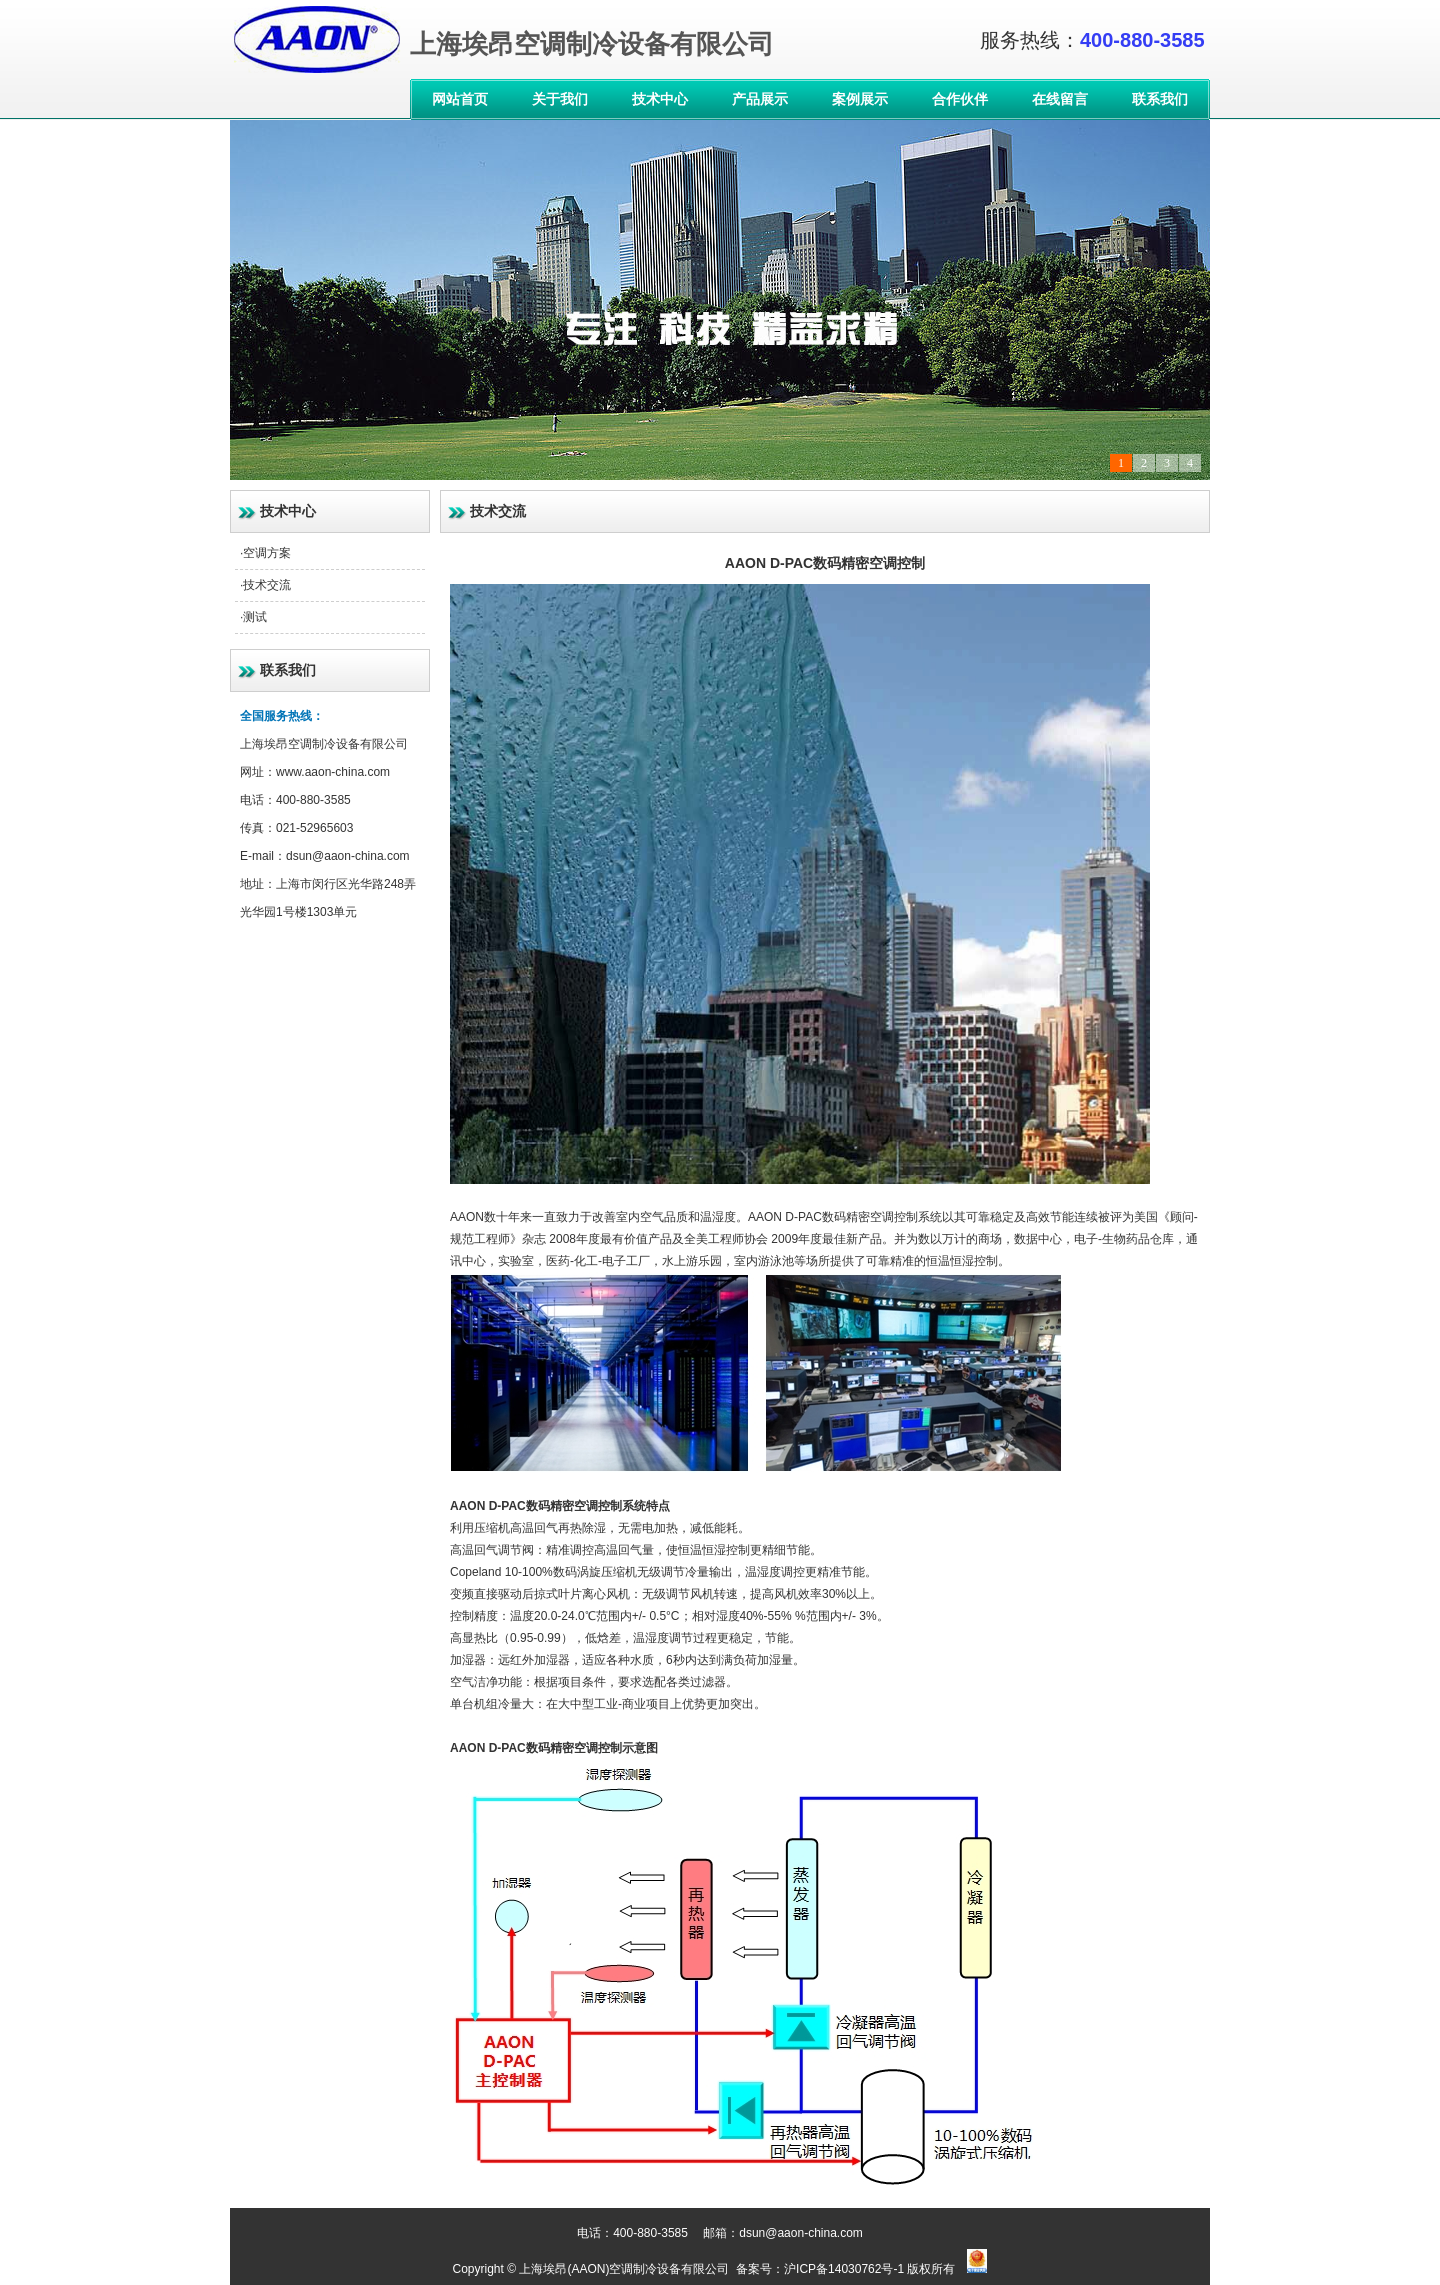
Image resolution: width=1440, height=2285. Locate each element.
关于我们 (560, 99)
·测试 (253, 617)
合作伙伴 (960, 99)
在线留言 (1060, 99)
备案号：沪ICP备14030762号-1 (818, 2269)
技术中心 (660, 99)
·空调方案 (265, 553)
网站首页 (460, 99)
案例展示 (860, 99)
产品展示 (760, 99)
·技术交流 (265, 585)
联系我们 (1160, 99)
